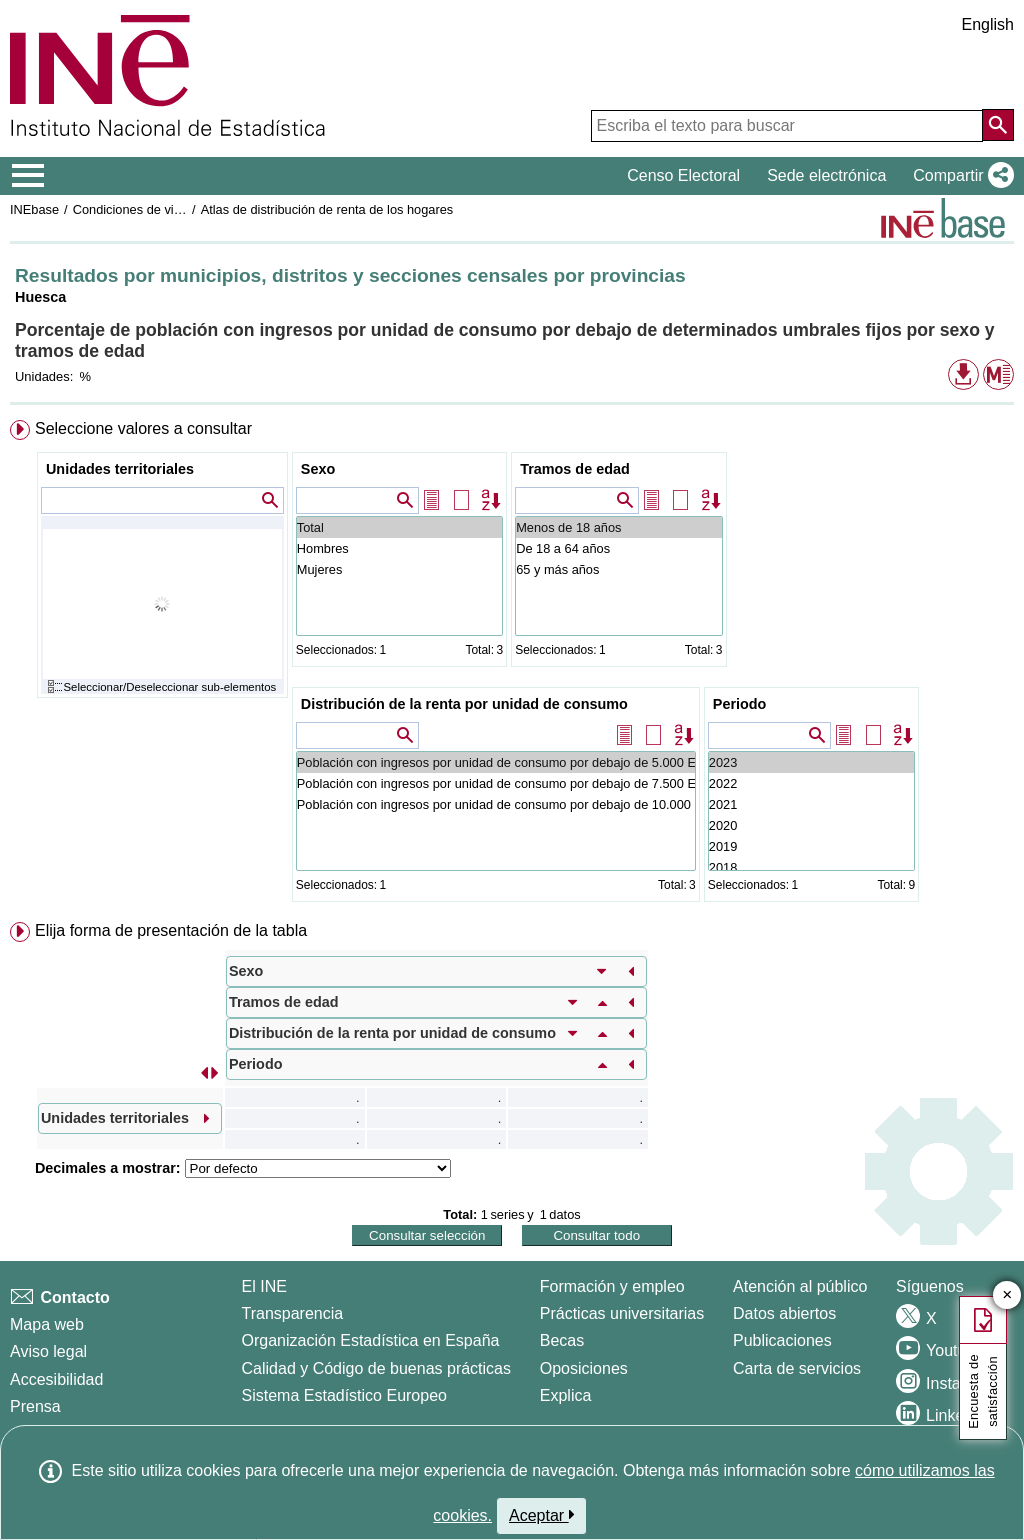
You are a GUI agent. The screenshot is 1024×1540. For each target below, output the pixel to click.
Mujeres (399, 569)
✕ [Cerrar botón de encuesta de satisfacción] (1007, 1295)
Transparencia (293, 1313)
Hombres (399, 548)
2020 (811, 825)
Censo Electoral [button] (683, 175)
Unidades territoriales (120, 469)
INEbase (34, 209)
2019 (811, 846)
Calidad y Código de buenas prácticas (377, 1368)
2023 (811, 762)
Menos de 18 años (618, 527)
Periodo (740, 704)
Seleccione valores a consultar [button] (143, 428)
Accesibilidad (56, 1379)
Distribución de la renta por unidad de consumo (464, 704)
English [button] (988, 24)
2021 (811, 804)
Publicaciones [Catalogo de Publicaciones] (782, 1340)
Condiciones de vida (130, 209)
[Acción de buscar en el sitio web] (998, 125)
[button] (959, 176)
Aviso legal (48, 1351)
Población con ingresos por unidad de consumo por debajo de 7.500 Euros (496, 783)
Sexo (318, 469)
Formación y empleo (612, 1286)
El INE (264, 1286)
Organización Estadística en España (371, 1340)
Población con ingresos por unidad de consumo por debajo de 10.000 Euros (496, 804)
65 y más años (618, 569)
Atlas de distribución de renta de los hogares (327, 209)
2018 (811, 867)
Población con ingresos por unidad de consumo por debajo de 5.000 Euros (496, 762)
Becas (562, 1340)
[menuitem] (512, 665)
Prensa (35, 1406)
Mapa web (47, 1324)
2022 (811, 783)
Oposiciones (584, 1368)
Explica (566, 1395)
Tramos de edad (575, 469)
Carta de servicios (797, 1368)
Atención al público (800, 1286)
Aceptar (541, 1515)
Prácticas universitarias (622, 1313)
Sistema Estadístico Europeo (344, 1395)
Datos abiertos (784, 1313)
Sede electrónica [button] (826, 175)
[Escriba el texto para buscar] (787, 126)
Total (399, 527)
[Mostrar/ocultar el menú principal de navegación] (28, 176)
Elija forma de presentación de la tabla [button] (171, 930)
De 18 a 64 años (618, 548)
